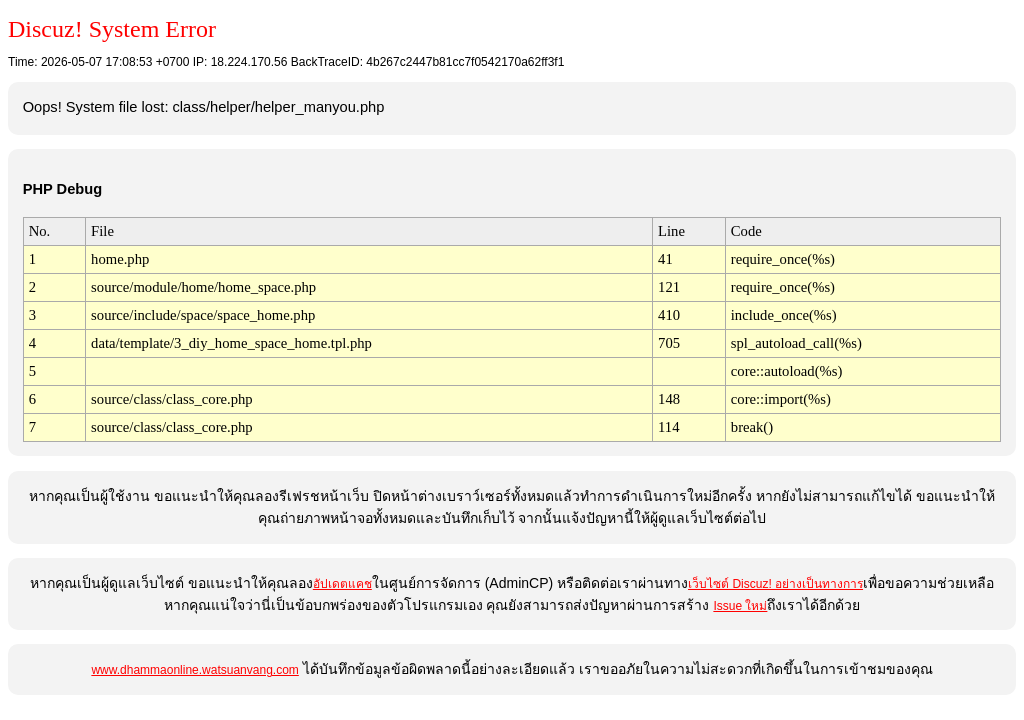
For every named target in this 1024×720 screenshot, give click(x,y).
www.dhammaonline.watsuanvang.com (194, 670)
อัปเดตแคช (342, 584)
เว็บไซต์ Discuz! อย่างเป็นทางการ (775, 584)
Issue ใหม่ (740, 606)
